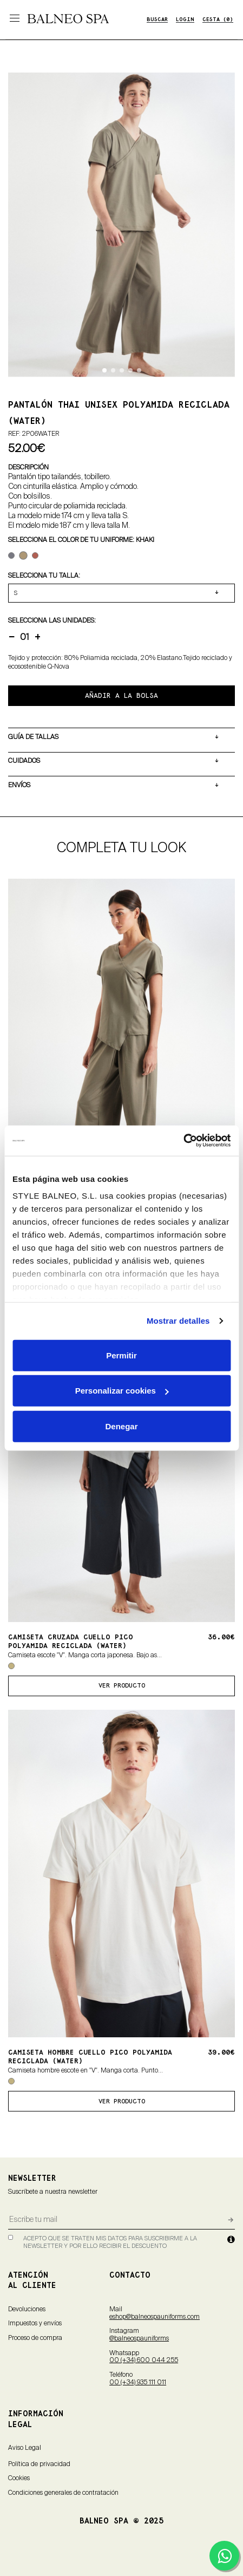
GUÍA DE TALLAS (33, 737)
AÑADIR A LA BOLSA (121, 695)
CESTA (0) (217, 20)
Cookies (19, 2478)
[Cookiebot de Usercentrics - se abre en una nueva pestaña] (183, 1141)
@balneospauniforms (139, 2339)
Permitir (121, 1354)
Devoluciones (26, 2309)
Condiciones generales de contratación (63, 2493)
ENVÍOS (19, 785)
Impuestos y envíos (35, 2323)
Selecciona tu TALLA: (44, 575)
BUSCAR (157, 20)
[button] (104, 370)
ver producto (121, 1685)
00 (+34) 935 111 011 (137, 2383)
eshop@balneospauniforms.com (154, 2317)
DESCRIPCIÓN (28, 467)
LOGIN (185, 20)
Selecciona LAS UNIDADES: (52, 620)
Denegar (121, 1425)
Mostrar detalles (178, 1320)
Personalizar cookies (122, 1390)
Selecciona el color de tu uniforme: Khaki (81, 539)
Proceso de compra (35, 2338)
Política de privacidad (39, 2464)
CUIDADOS (24, 760)
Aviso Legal (24, 2448)
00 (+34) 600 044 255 (143, 2360)
